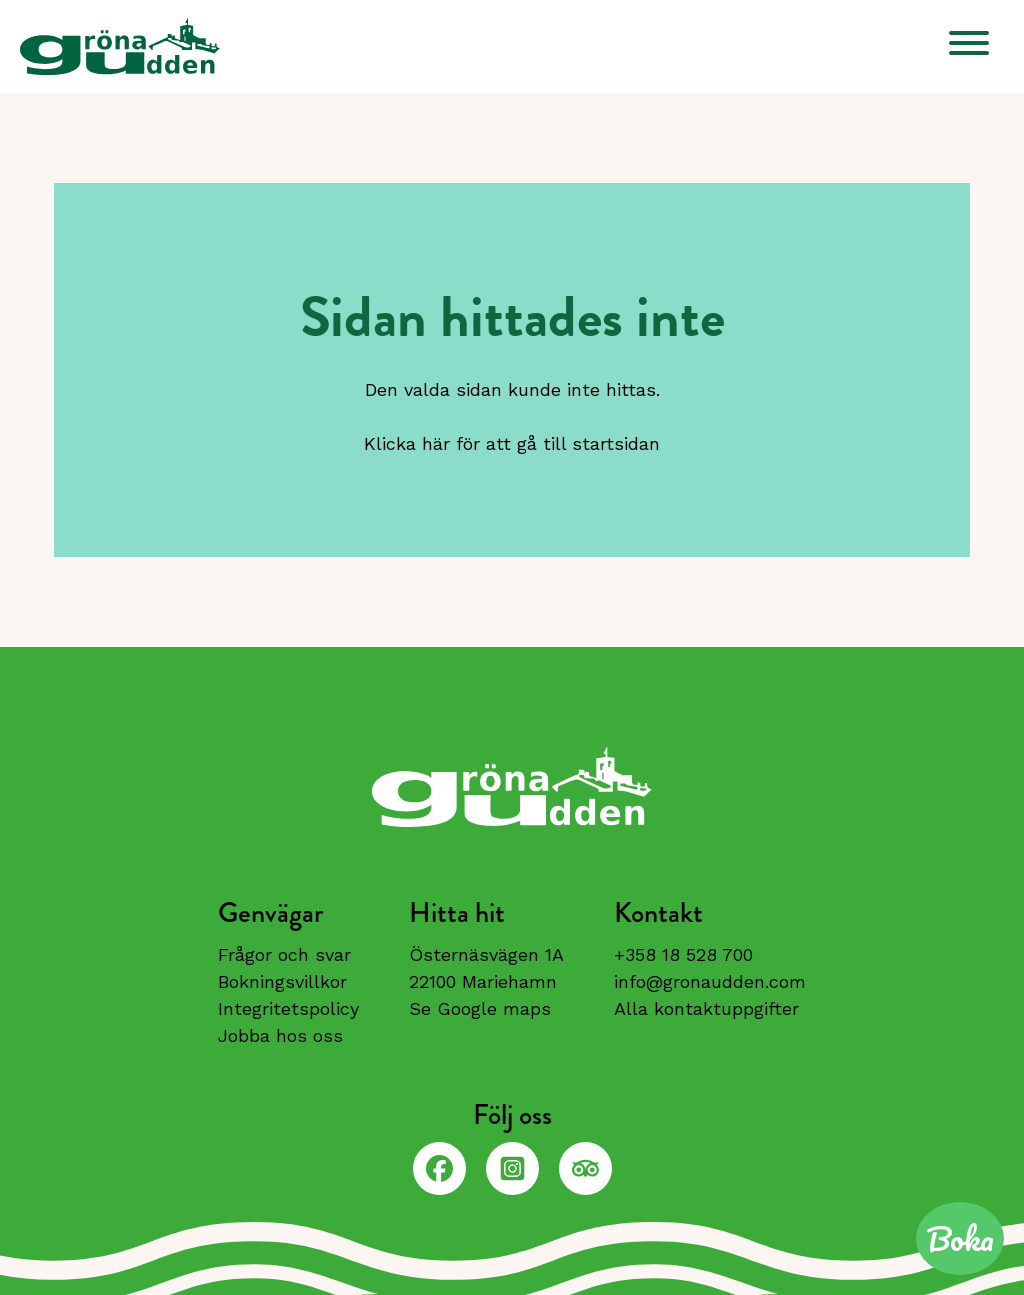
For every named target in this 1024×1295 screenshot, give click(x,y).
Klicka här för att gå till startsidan (512, 443)
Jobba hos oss (280, 1035)
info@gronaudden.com (710, 981)
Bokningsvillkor (282, 981)
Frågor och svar (284, 954)
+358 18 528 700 (683, 954)
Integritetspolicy (288, 1008)
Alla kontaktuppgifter (706, 1008)
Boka (960, 1238)
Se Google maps (480, 1008)
